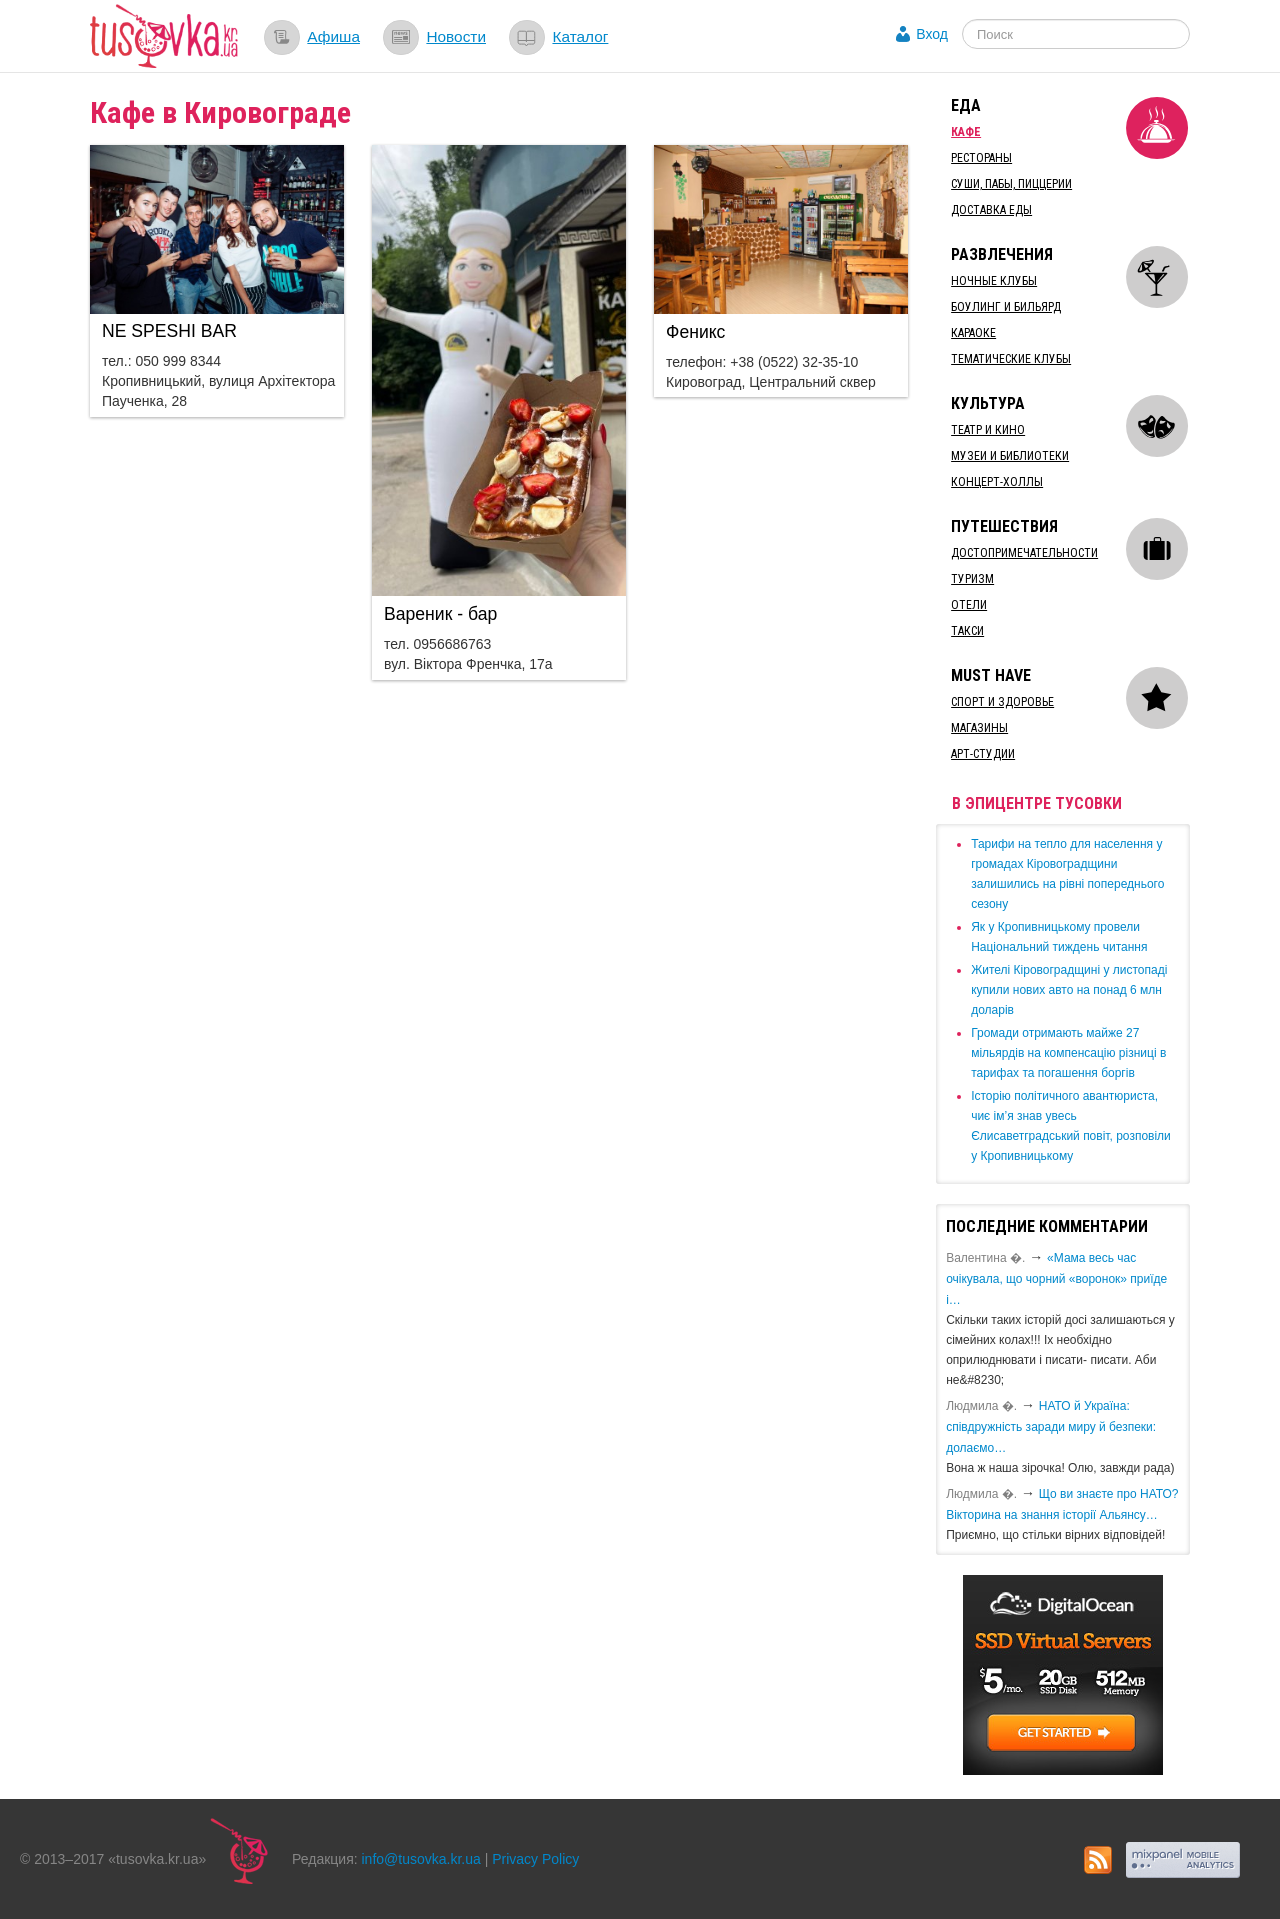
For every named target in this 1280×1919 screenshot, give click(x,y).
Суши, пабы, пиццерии (1011, 184)
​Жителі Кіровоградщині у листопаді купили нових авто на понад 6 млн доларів (1069, 990)
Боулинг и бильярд (1006, 307)
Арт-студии (983, 754)
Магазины (979, 728)
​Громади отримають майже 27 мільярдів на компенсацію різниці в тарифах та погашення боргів (1068, 1053)
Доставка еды (991, 210)
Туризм (972, 579)
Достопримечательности (1024, 553)
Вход (932, 34)
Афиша (333, 36)
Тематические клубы (1011, 359)
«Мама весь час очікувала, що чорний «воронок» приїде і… (1056, 1279)
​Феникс (695, 332)
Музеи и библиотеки (1010, 456)
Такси (967, 631)
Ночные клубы (994, 281)
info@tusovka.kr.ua (421, 1859)
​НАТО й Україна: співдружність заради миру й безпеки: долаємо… (1051, 1427)
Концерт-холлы (997, 482)
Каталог (580, 36)
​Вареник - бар (440, 614)
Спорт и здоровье (1002, 702)
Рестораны (981, 158)
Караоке (973, 333)
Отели (969, 605)
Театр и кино (988, 430)
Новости (456, 36)
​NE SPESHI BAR (169, 331)
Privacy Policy (535, 1859)
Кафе (966, 132)
